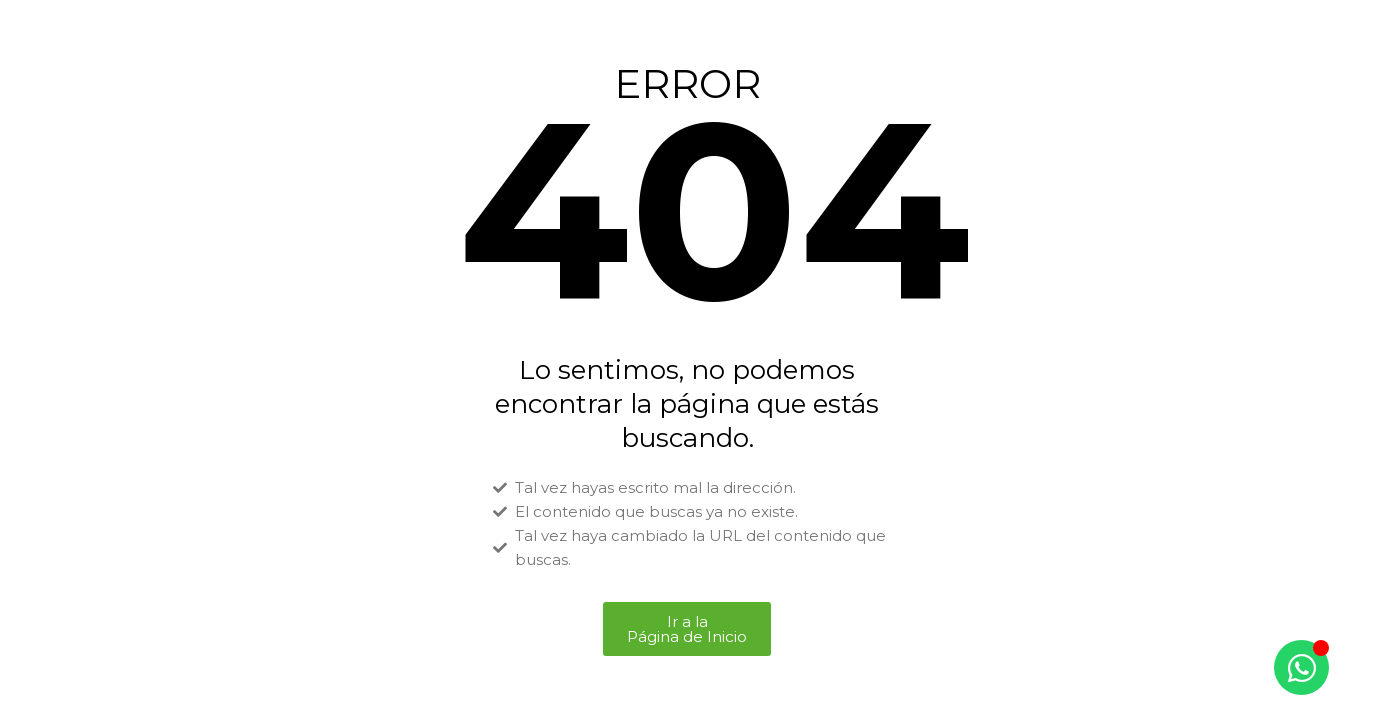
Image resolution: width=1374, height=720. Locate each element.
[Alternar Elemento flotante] (1301, 667)
